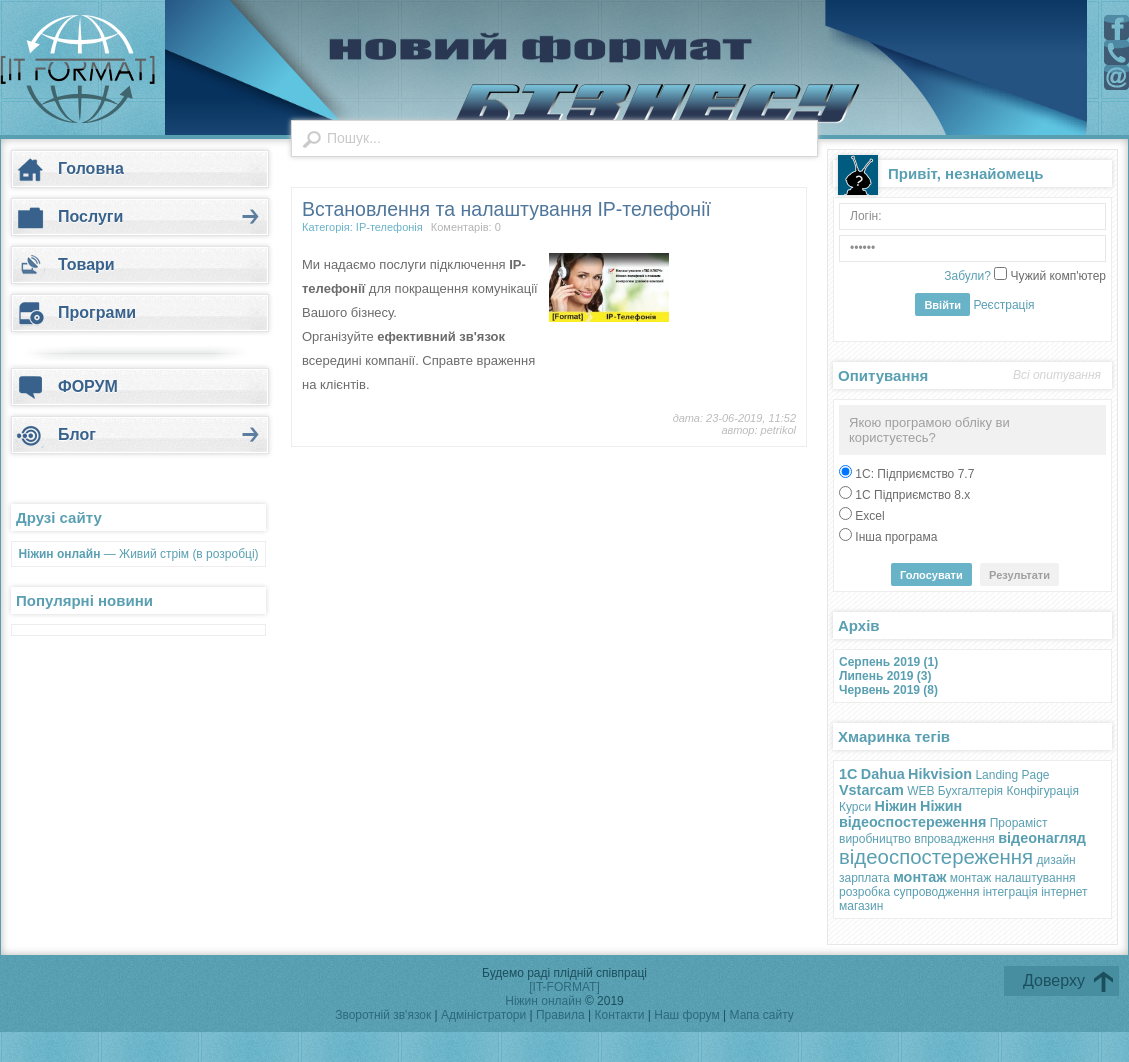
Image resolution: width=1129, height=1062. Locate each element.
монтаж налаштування (1013, 878)
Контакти (621, 1015)
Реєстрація (1003, 305)
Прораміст (1019, 823)
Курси (855, 807)
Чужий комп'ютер (1056, 276)
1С (848, 774)
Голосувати (931, 575)
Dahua (883, 774)
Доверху (1054, 980)
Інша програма (894, 537)
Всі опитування (1057, 375)
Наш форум (688, 1015)
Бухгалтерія (970, 791)
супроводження (936, 892)
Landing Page (1012, 775)
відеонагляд (1042, 838)
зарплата (864, 878)
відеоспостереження (936, 857)
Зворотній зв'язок (383, 1015)
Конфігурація (1042, 791)
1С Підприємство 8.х (911, 495)
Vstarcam (871, 790)
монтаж (919, 877)
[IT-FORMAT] (564, 987)
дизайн (1056, 860)
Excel (868, 516)
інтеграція (1010, 892)
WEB (920, 791)
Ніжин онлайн (543, 1001)
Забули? (967, 276)
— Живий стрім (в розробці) (138, 554)
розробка (864, 892)
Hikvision (940, 774)
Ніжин (896, 806)
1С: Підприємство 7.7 (913, 474)
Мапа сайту (762, 1015)
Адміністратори (485, 1015)
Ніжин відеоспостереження (912, 814)
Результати (1019, 575)
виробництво (875, 839)
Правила (560, 1015)
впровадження (954, 839)
